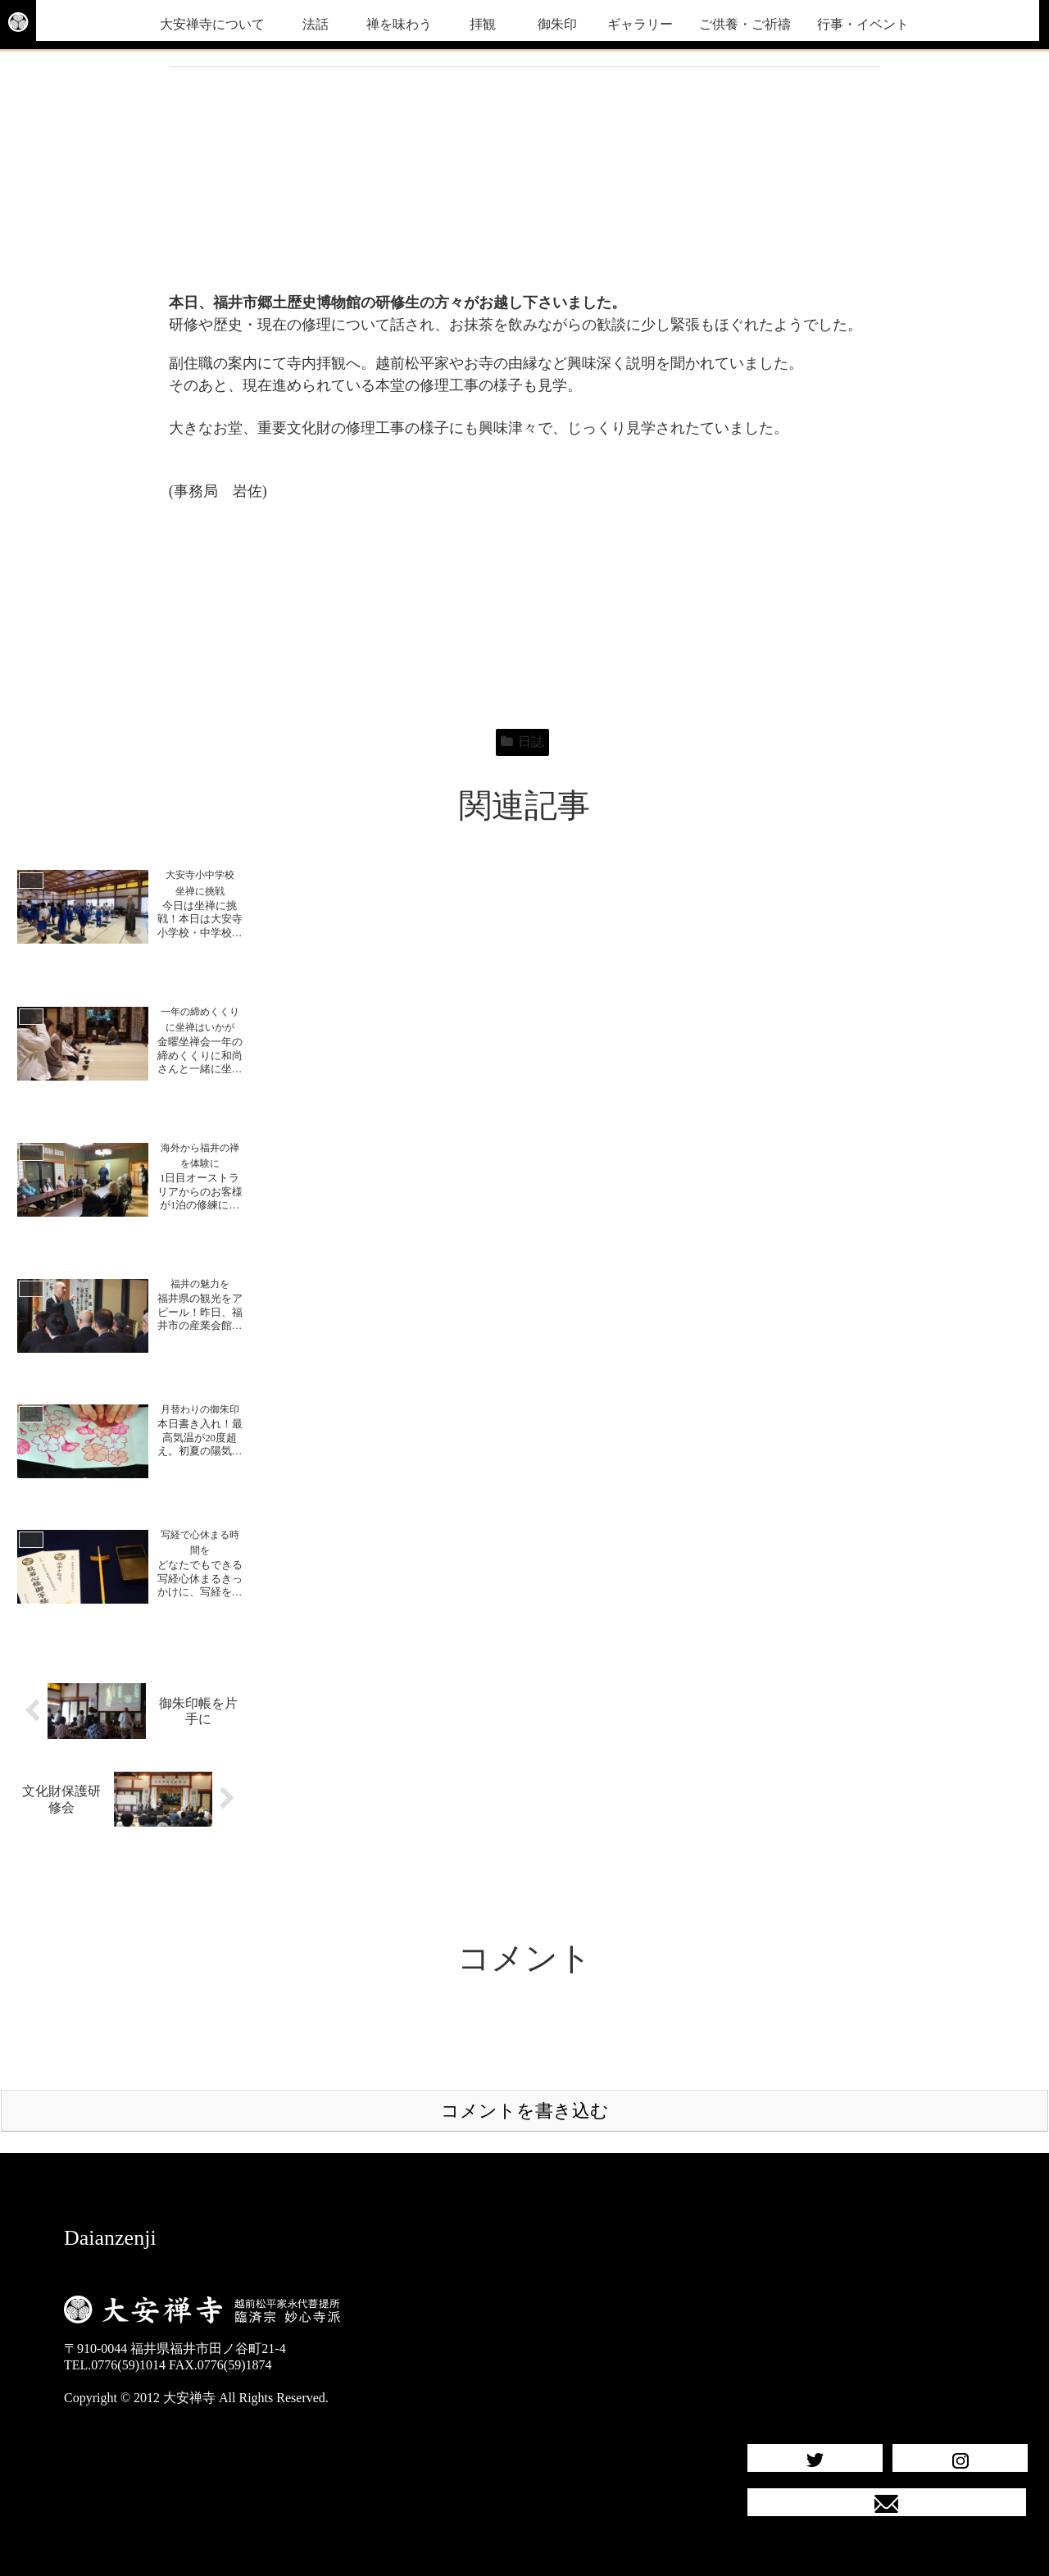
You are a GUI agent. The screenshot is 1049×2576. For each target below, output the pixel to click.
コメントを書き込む (525, 2110)
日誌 (522, 742)
